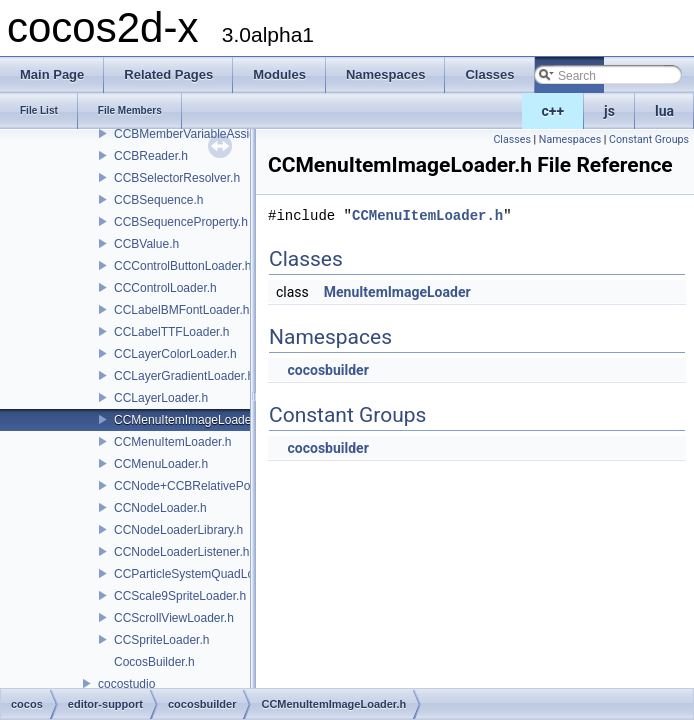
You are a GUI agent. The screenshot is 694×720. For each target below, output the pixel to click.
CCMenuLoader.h (161, 464)
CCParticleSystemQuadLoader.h (200, 574)
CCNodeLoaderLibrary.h (178, 530)
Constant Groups (649, 139)
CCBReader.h (151, 156)
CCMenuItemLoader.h (172, 442)
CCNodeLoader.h (160, 508)
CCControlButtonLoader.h (182, 266)
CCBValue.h (146, 244)
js (609, 111)
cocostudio (126, 684)
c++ (553, 111)
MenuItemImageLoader (397, 292)
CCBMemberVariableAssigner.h (198, 134)
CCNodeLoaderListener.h (181, 552)
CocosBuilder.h (154, 662)
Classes (511, 139)
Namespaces (570, 139)
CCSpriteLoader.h (161, 640)
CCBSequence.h (158, 200)
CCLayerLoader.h (161, 398)
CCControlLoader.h (165, 288)
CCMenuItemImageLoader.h (189, 420)
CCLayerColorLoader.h (175, 354)
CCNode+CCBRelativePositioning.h (209, 486)
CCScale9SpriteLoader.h (180, 596)
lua (664, 111)
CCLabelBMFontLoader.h (181, 310)
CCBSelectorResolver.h (177, 178)
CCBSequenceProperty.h (181, 222)
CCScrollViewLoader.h (174, 618)
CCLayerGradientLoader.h (184, 376)
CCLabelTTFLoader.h (171, 332)
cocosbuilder (327, 370)
